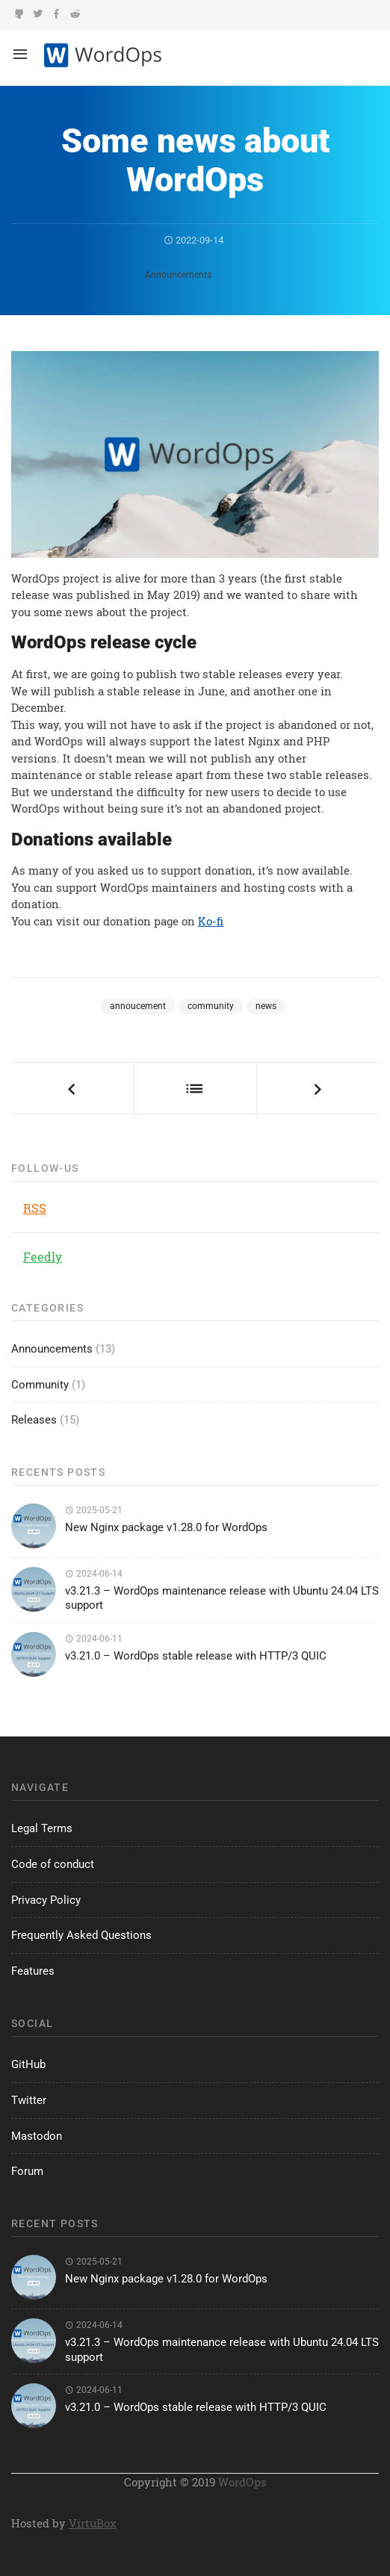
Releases (34, 1420)
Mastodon (36, 2136)
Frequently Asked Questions (81, 1935)
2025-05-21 (94, 1510)
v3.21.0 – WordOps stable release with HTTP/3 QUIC (195, 1656)
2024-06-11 (94, 1638)
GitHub (28, 2064)
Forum (27, 2171)
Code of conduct (52, 1864)
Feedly (42, 1256)
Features (33, 1971)
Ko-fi (210, 920)
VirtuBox (93, 2523)
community (211, 1006)
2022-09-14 (193, 240)
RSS (34, 1208)
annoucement (138, 1006)
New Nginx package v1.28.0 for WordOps (166, 1527)
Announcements (178, 275)
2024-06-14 (94, 1573)
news (266, 1006)
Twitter (28, 2100)
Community (40, 1384)
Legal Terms (41, 1828)
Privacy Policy (46, 1900)
